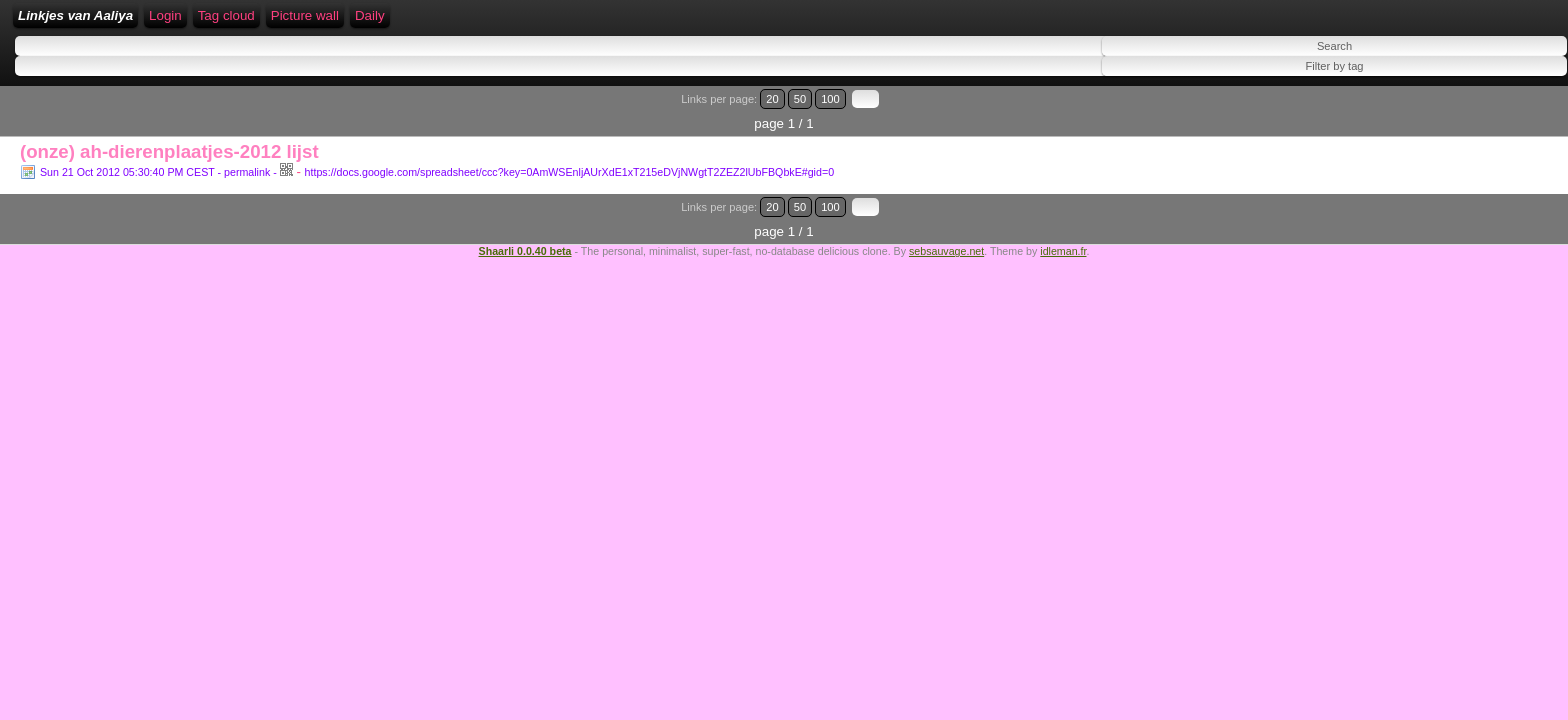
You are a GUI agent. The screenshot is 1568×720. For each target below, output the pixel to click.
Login (342, 22)
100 (1506, 112)
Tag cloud (572, 22)
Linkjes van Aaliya (200, 22)
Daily (716, 22)
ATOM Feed (492, 22)
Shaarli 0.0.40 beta (525, 215)
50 (1484, 112)
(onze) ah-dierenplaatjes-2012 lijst (169, 140)
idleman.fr (1063, 215)
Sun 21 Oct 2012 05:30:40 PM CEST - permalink (155, 161)
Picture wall (651, 22)
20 (1465, 112)
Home (292, 22)
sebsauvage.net (946, 215)
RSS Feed (405, 22)
